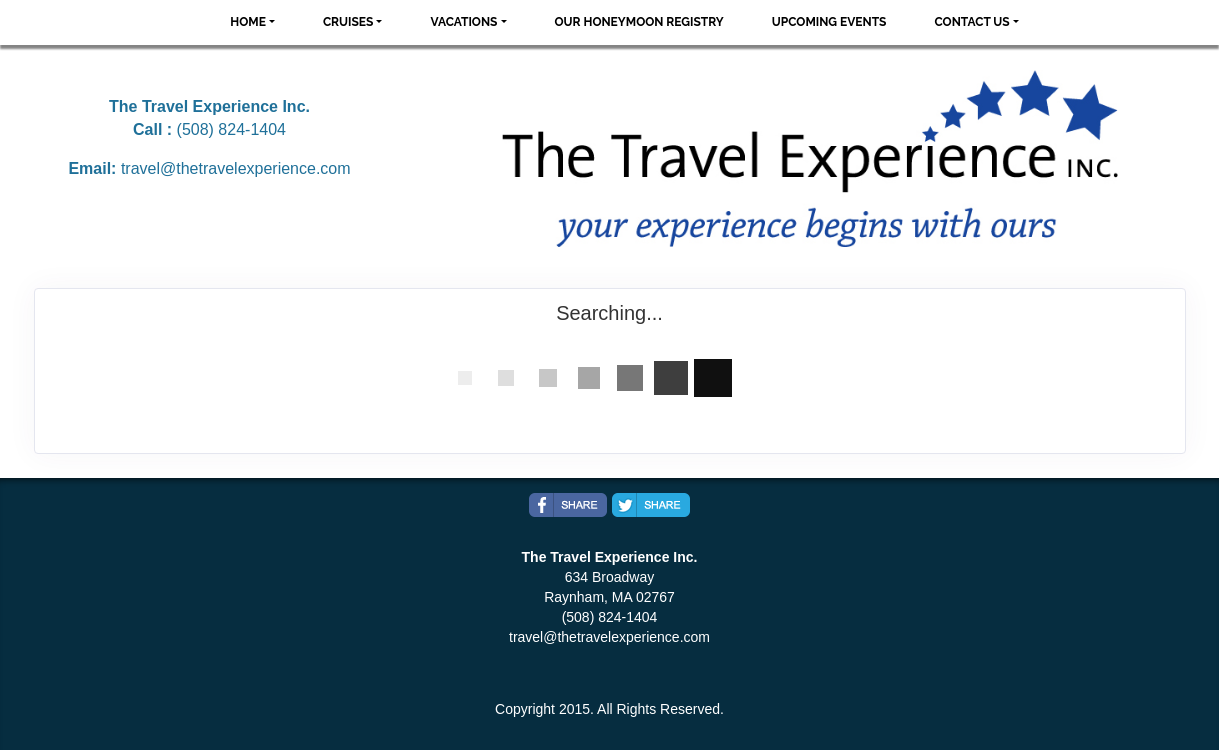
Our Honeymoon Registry (639, 22)
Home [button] (248, 22)
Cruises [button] (348, 22)
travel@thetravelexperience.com (236, 168)
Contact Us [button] (971, 22)
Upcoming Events (829, 22)
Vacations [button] (463, 22)
